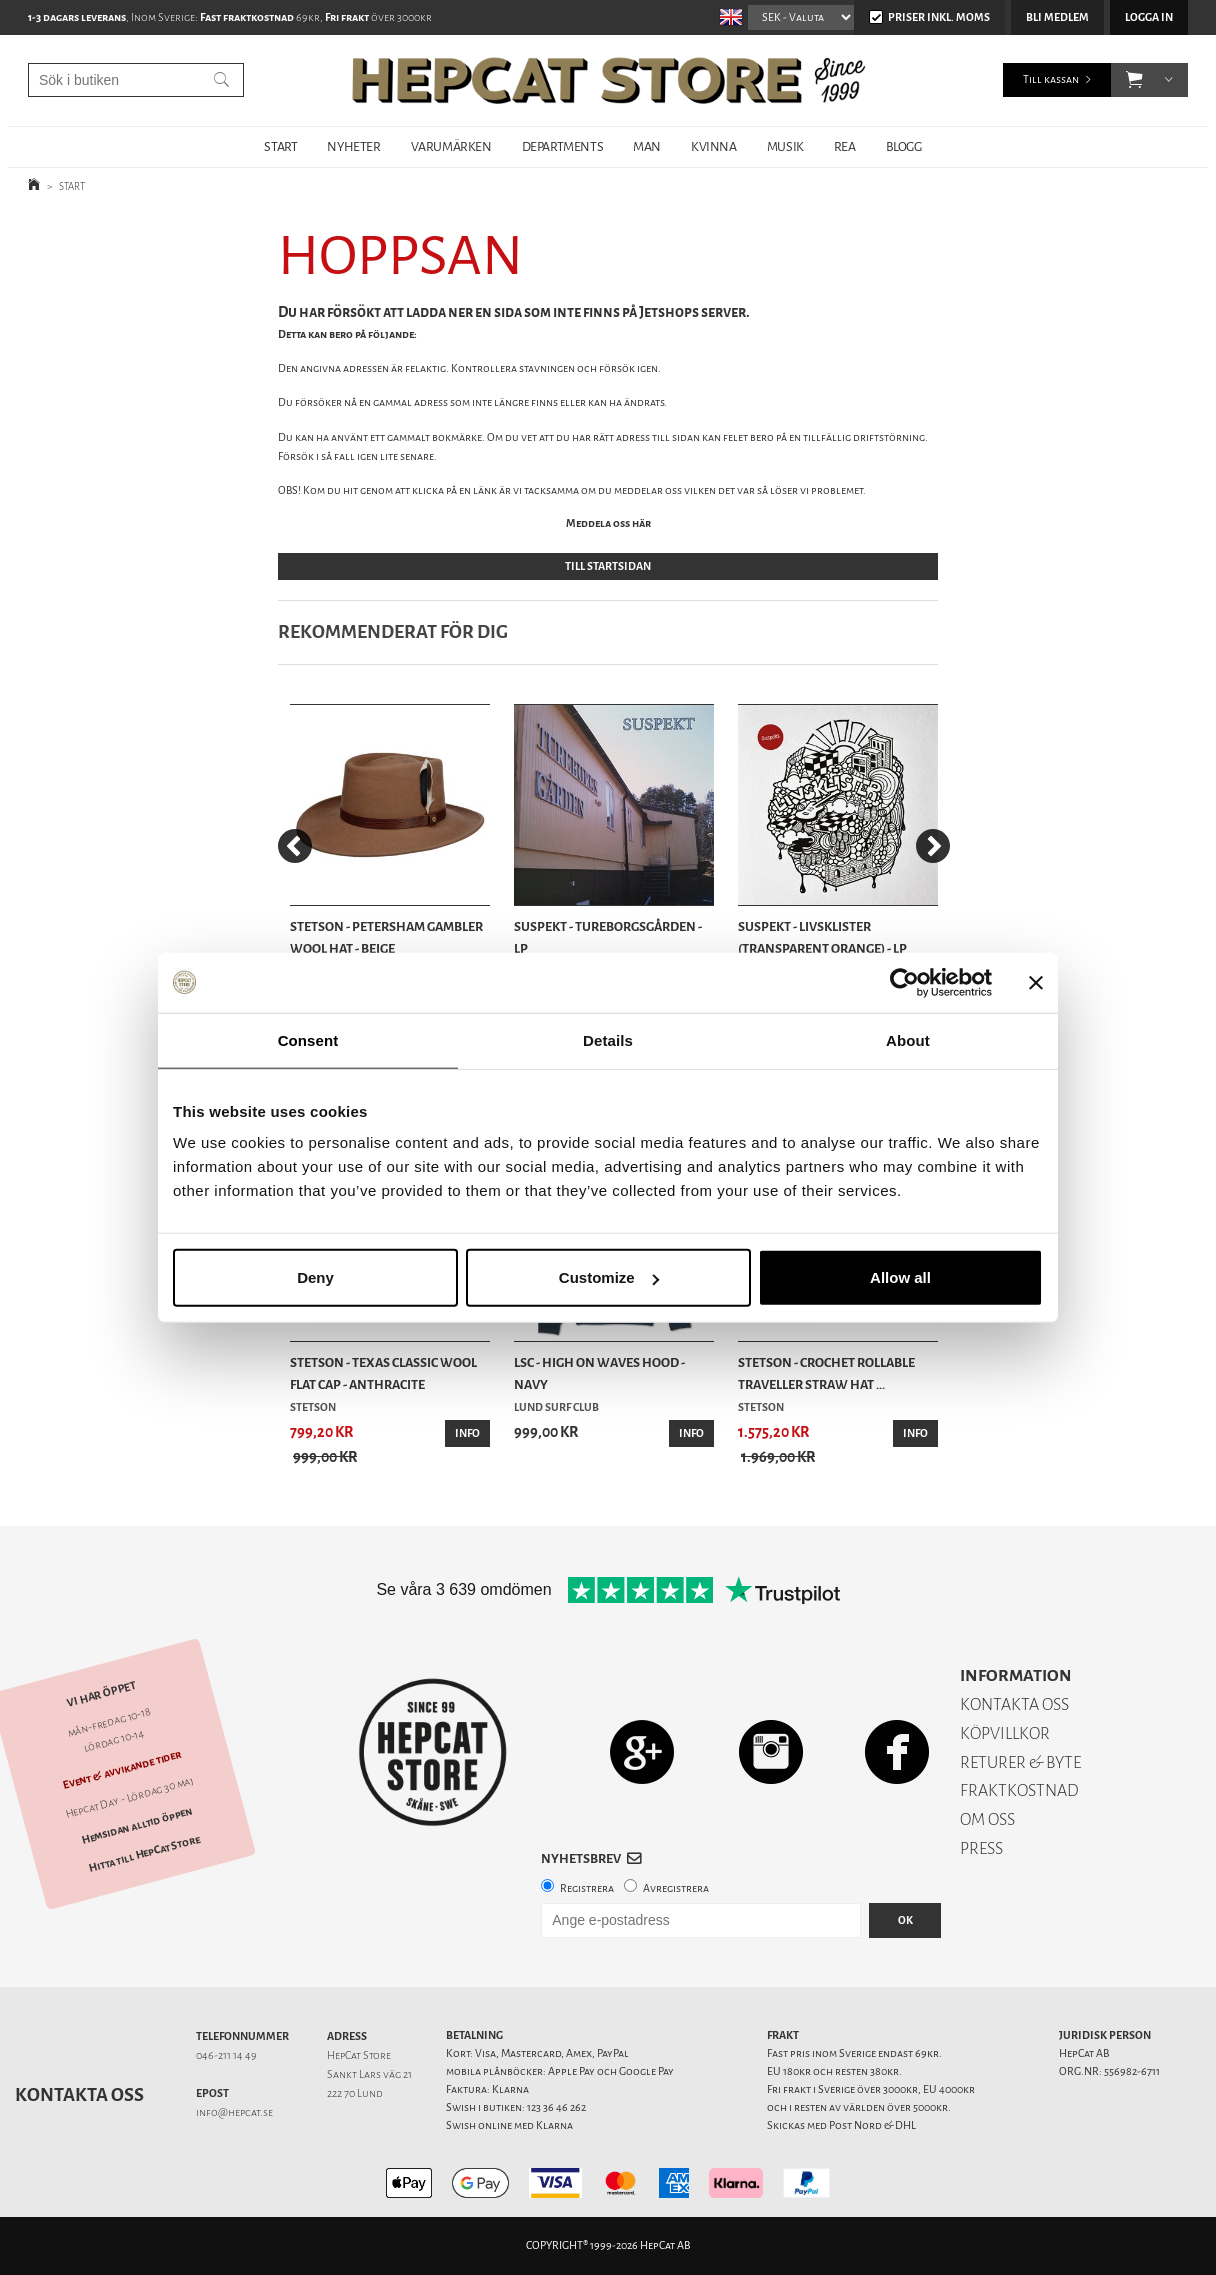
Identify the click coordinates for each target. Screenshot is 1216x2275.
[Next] (933, 846)
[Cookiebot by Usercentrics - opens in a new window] (904, 982)
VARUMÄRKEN (451, 146)
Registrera (587, 1888)
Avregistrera (676, 1888)
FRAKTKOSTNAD (1019, 1790)
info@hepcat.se (234, 2112)
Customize (609, 1277)
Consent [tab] (308, 1039)
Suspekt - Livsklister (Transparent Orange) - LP (822, 937)
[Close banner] (1036, 982)
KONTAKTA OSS (1014, 1704)
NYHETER (353, 146)
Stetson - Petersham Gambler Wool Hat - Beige (386, 937)
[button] (1134, 80)
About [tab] (908, 1039)
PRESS (981, 1848)
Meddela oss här (608, 523)
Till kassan (1051, 79)
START (280, 146)
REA (845, 146)
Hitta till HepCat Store (145, 1854)
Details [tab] (608, 1039)
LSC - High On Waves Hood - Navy (599, 1373)
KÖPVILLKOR (1005, 1733)
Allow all (900, 1277)
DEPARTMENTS (563, 146)
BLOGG (904, 146)
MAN (647, 146)
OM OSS (987, 1819)
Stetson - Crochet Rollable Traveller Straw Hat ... (826, 1373)
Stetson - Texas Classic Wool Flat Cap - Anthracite (383, 1373)
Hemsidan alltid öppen (137, 1826)
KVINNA (714, 146)
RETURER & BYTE (1020, 1762)
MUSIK (785, 146)
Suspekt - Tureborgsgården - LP (608, 937)
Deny (315, 1277)
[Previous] (295, 846)
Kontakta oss (79, 2095)
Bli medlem (1057, 17)
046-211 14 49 (226, 2055)
